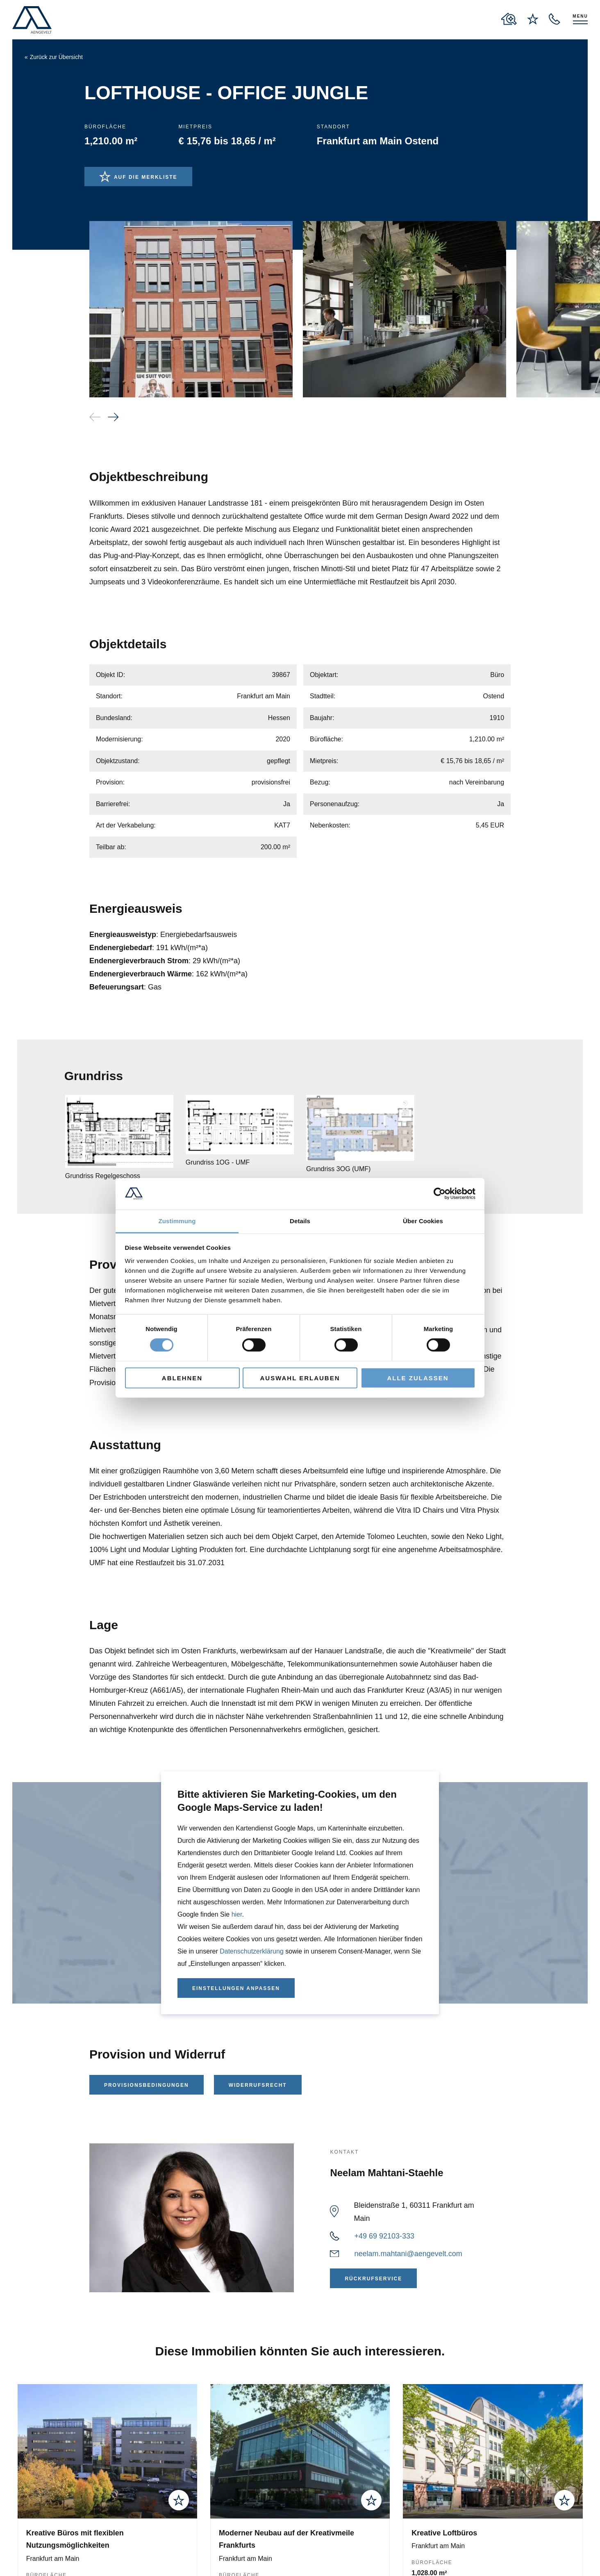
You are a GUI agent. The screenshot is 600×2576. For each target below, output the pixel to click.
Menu (580, 16)
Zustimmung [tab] (177, 1220)
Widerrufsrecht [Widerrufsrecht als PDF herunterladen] (258, 2085)
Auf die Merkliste (145, 177)
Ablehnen (182, 1377)
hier (237, 1914)
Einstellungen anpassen (236, 1988)
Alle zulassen (417, 1377)
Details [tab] (300, 1220)
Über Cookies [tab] (423, 1220)
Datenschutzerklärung (252, 1951)
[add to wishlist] (178, 2500)
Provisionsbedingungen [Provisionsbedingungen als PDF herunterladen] (146, 2085)
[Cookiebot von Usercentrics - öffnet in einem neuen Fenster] (439, 1194)
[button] (113, 417)
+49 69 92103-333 (384, 2236)
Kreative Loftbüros (444, 2533)
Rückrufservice (373, 2279)
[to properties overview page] (509, 19)
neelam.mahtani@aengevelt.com (408, 2254)
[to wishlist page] (533, 19)
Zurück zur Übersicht (56, 57)
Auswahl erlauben (300, 1377)
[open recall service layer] (554, 19)
